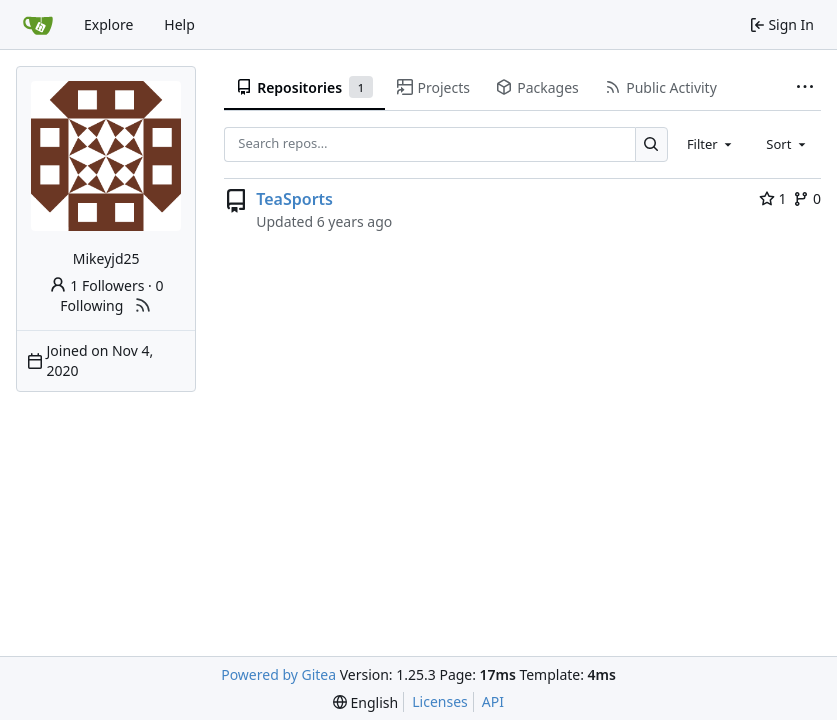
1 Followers (97, 285)
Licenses (440, 701)
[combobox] (711, 144)
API (493, 701)
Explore (108, 24)
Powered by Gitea (278, 674)
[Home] (38, 25)
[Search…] (651, 144)
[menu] (365, 702)
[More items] (805, 88)
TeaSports (294, 199)
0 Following (111, 295)
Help (179, 24)
